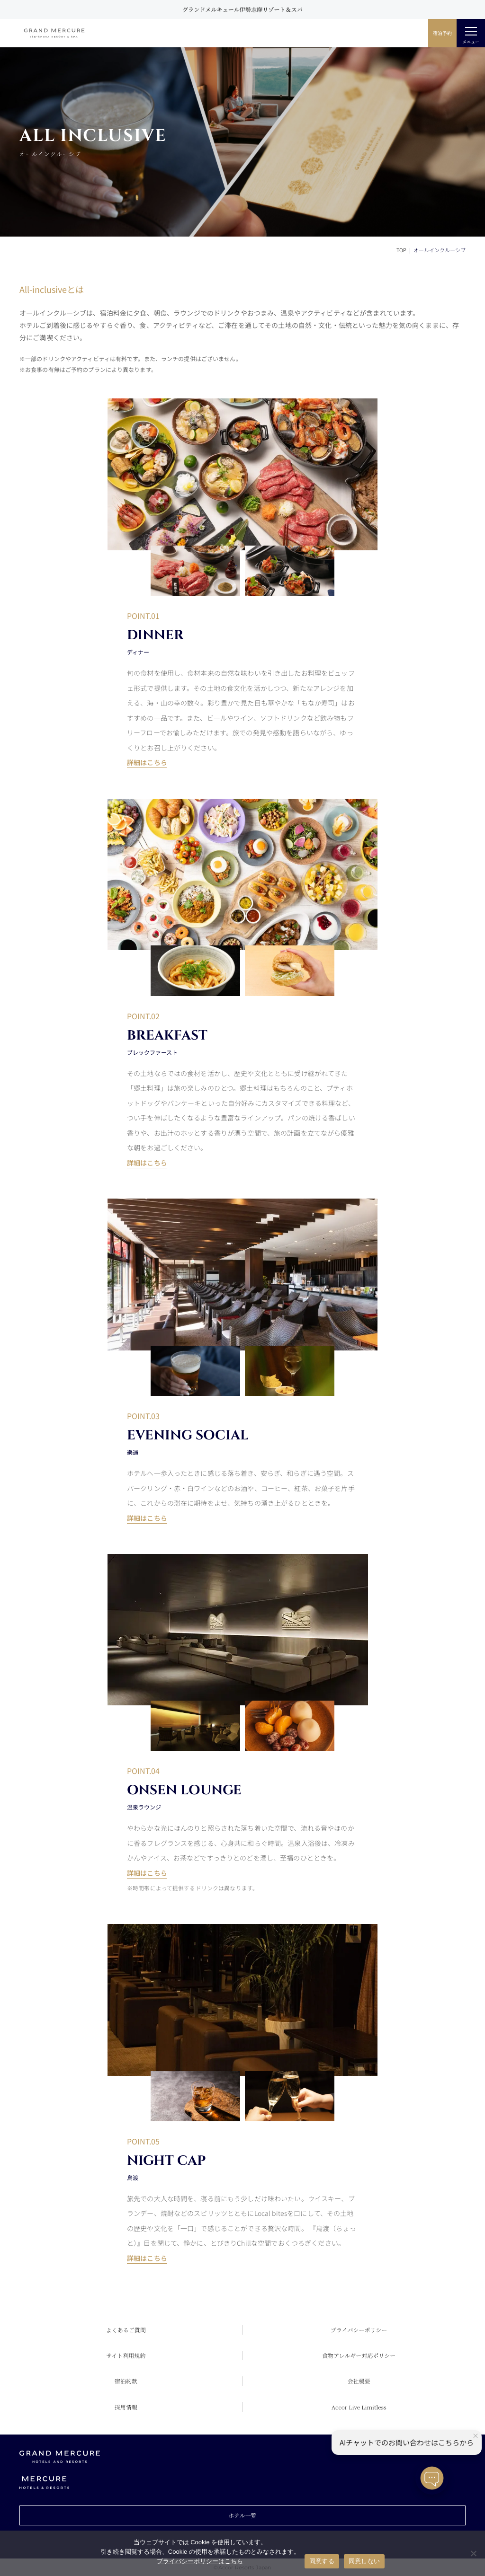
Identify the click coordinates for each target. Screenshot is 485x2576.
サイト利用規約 (125, 2355)
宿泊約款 (126, 2381)
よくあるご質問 (126, 2330)
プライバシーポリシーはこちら (200, 2561)
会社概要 (359, 2381)
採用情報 (126, 2407)
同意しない (364, 2561)
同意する (321, 2561)
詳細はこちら (147, 762)
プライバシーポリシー (359, 2330)
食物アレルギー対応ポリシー (358, 2355)
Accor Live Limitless (359, 2407)
